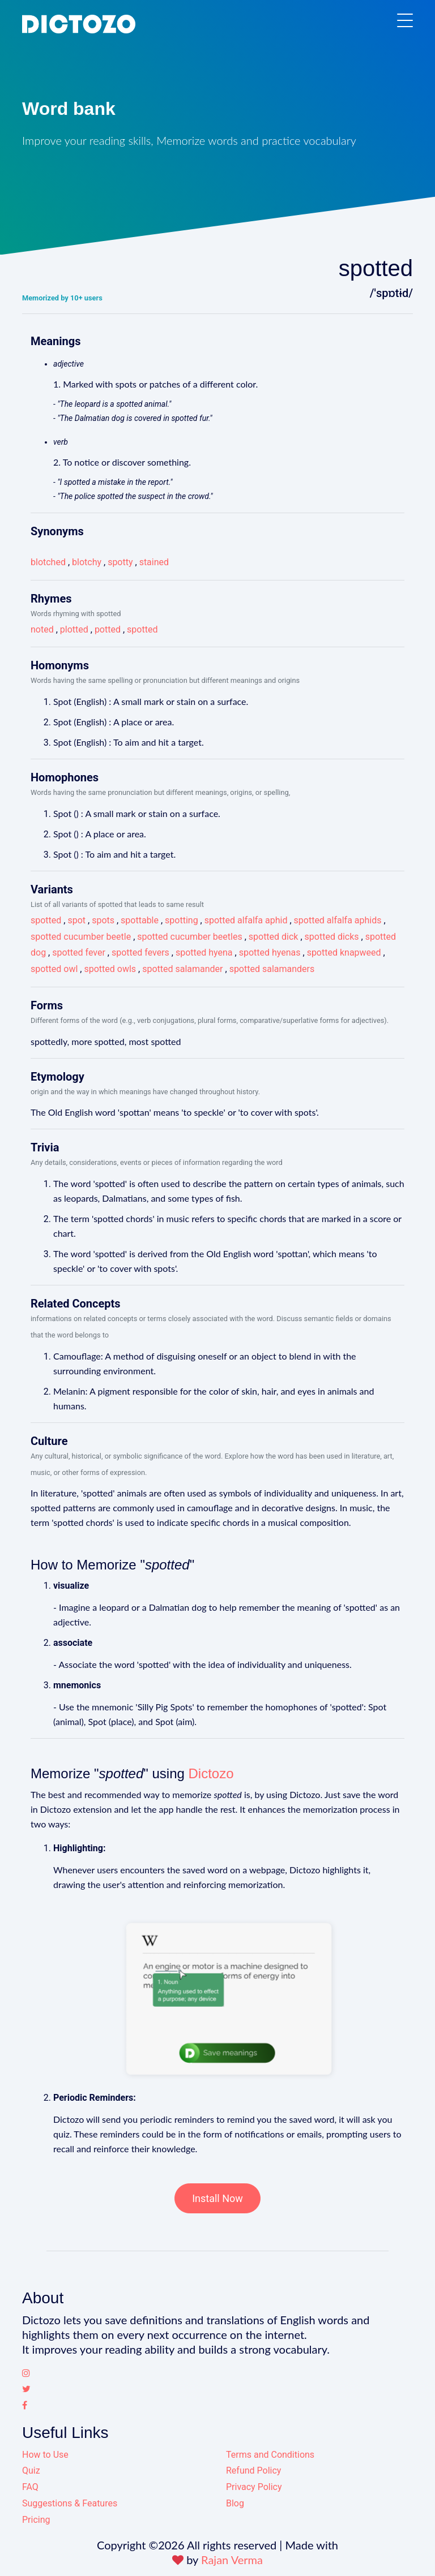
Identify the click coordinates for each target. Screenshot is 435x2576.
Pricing (36, 2519)
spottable (140, 920)
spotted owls (110, 969)
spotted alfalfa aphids (338, 920)
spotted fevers (140, 952)
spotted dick (273, 936)
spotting (181, 920)
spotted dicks (332, 936)
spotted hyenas (270, 952)
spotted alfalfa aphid (246, 920)
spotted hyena (204, 952)
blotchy (86, 562)
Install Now (217, 2198)
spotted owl (54, 969)
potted (108, 629)
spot (76, 920)
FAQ (30, 2487)
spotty (120, 562)
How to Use (45, 2454)
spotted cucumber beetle (81, 936)
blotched (48, 562)
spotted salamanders (272, 969)
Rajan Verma (232, 2559)
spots (103, 920)
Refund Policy (253, 2470)
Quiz (31, 2470)
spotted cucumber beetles (189, 936)
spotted (142, 629)
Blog (235, 2503)
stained (154, 562)
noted (42, 629)
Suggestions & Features (69, 2503)
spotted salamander (182, 969)
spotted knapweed (344, 952)
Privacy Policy (254, 2487)
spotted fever (78, 952)
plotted (74, 629)
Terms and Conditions (270, 2454)
